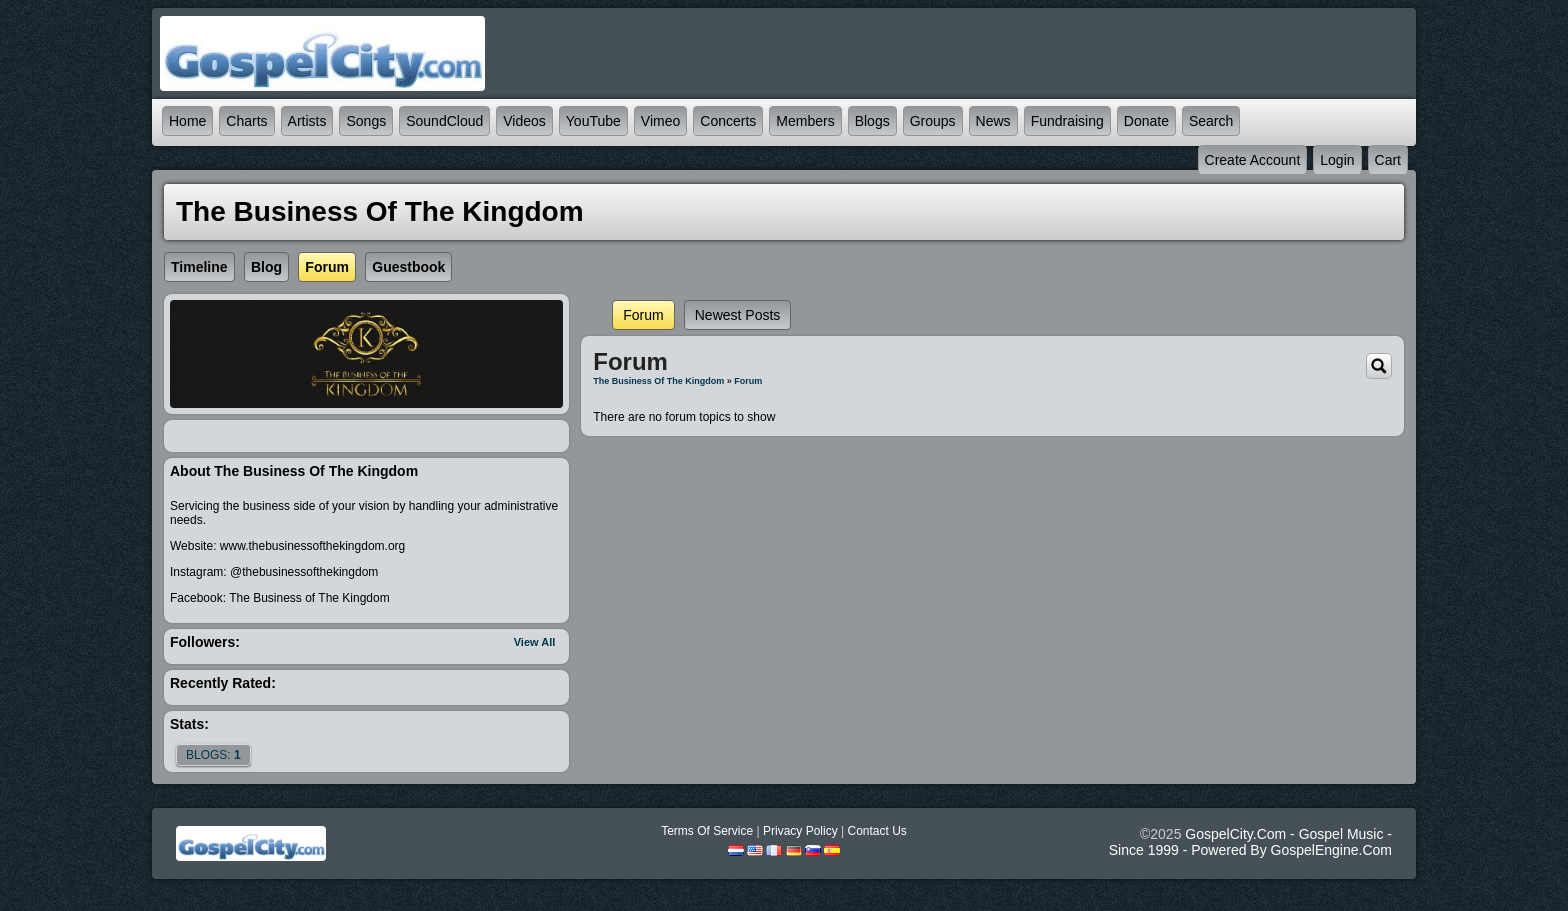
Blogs (872, 121)
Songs (366, 121)
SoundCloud (444, 121)
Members (805, 121)
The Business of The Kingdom (658, 381)
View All (535, 642)
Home (187, 121)
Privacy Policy (800, 831)
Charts (246, 121)
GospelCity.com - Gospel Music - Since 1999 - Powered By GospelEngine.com (1250, 842)
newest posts (738, 315)
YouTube (593, 121)
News (993, 121)
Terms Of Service (707, 831)
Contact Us (876, 831)
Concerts (728, 121)
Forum (643, 315)
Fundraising (1067, 121)
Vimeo (660, 121)
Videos (524, 121)
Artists (307, 121)
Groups (933, 121)
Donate (1146, 121)
